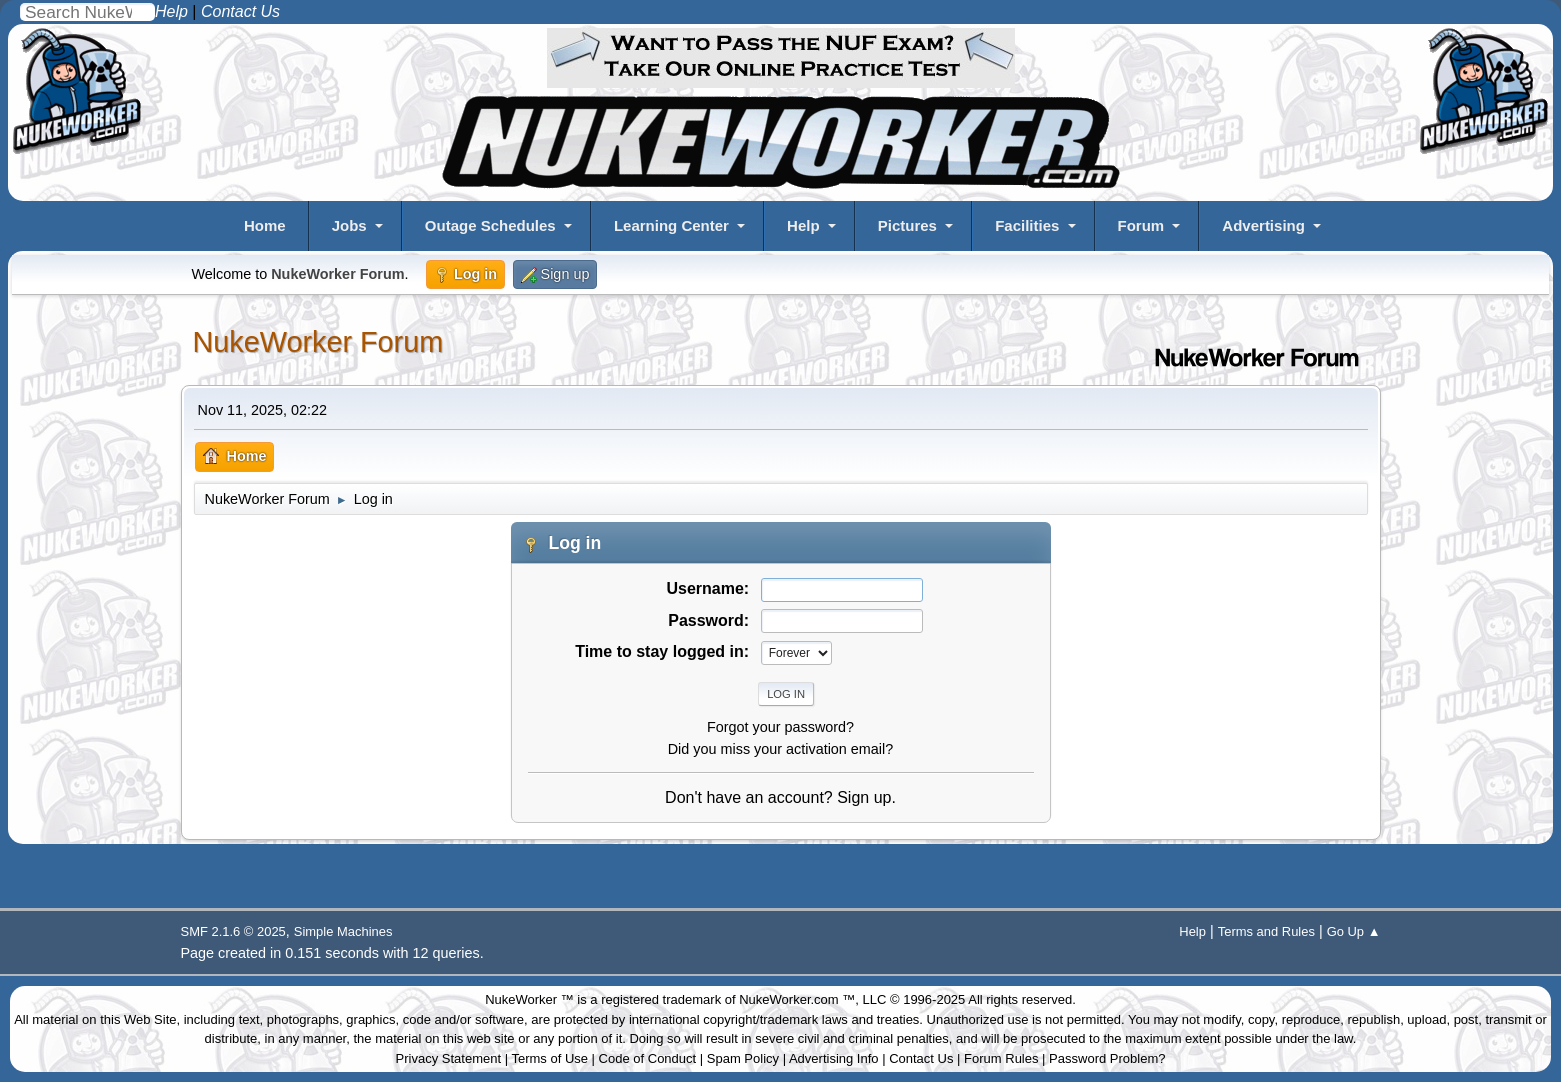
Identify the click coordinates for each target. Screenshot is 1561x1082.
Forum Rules (1001, 1058)
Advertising (1263, 225)
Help (803, 225)
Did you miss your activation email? (781, 749)
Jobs (349, 225)
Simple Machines (343, 931)
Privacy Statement (449, 1058)
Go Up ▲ (1354, 931)
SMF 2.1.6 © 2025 (233, 931)
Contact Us (921, 1058)
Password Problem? (1107, 1058)
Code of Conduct (648, 1058)
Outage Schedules (490, 225)
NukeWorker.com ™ (797, 999)
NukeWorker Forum (318, 342)
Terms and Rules (1266, 931)
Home (265, 225)
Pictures (907, 225)
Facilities (1027, 225)
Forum (1141, 225)
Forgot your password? (780, 727)
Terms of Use (549, 1058)
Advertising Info (834, 1058)
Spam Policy (743, 1058)
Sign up (864, 797)
